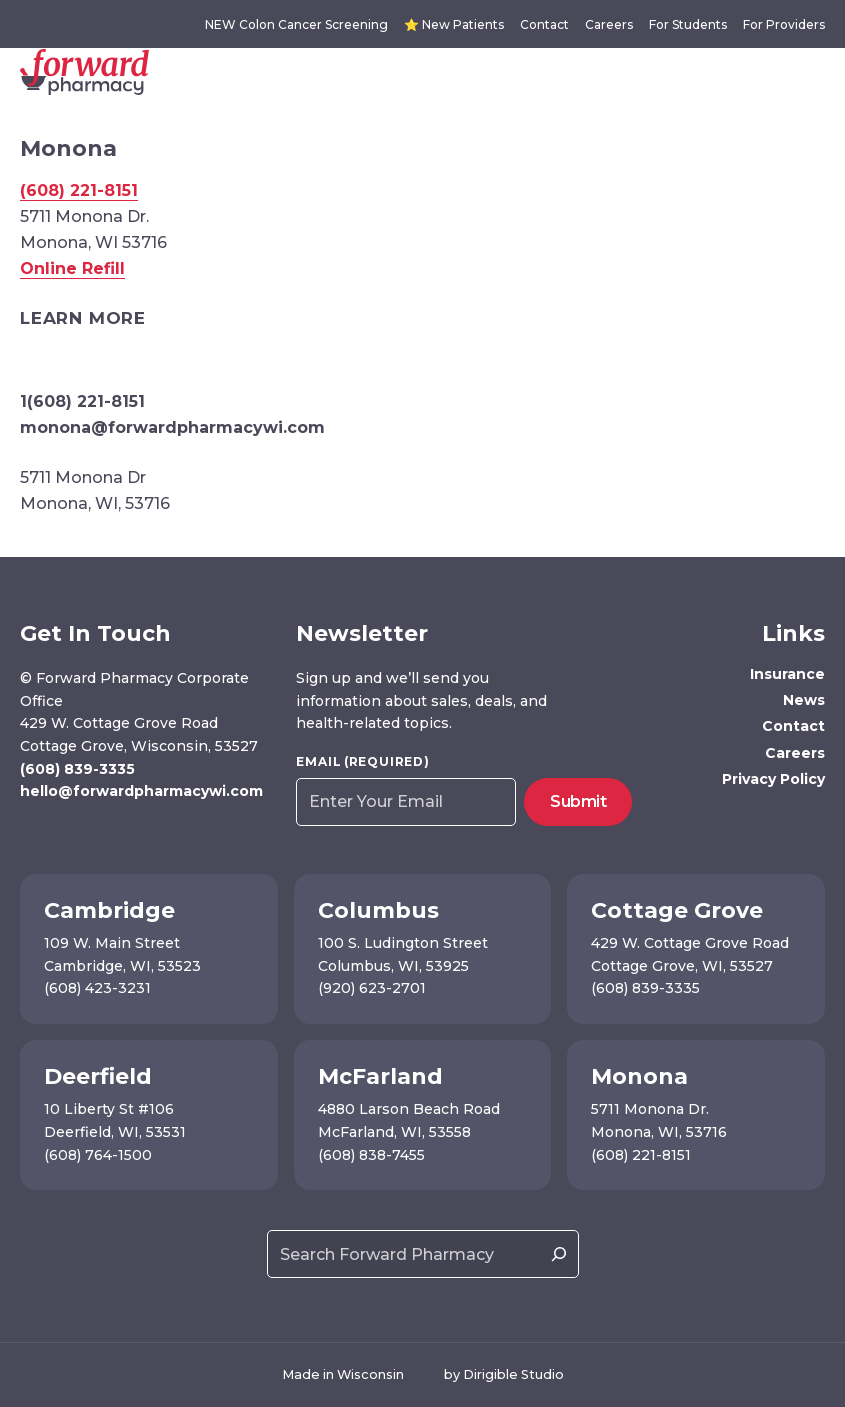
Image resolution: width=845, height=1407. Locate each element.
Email (362, 762)
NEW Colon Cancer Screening (296, 24)
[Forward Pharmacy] (84, 72)
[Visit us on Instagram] (59, 833)
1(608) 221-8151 (82, 401)
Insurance (787, 674)
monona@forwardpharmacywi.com (172, 427)
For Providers (784, 24)
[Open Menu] (821, 72)
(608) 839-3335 (77, 769)
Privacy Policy (773, 779)
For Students (688, 24)
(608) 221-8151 (79, 190)
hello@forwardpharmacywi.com (141, 791)
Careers (609, 24)
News (804, 700)
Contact (544, 24)
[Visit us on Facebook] (30, 833)
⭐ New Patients (454, 24)
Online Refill (72, 268)
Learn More (83, 318)
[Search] (559, 1254)
